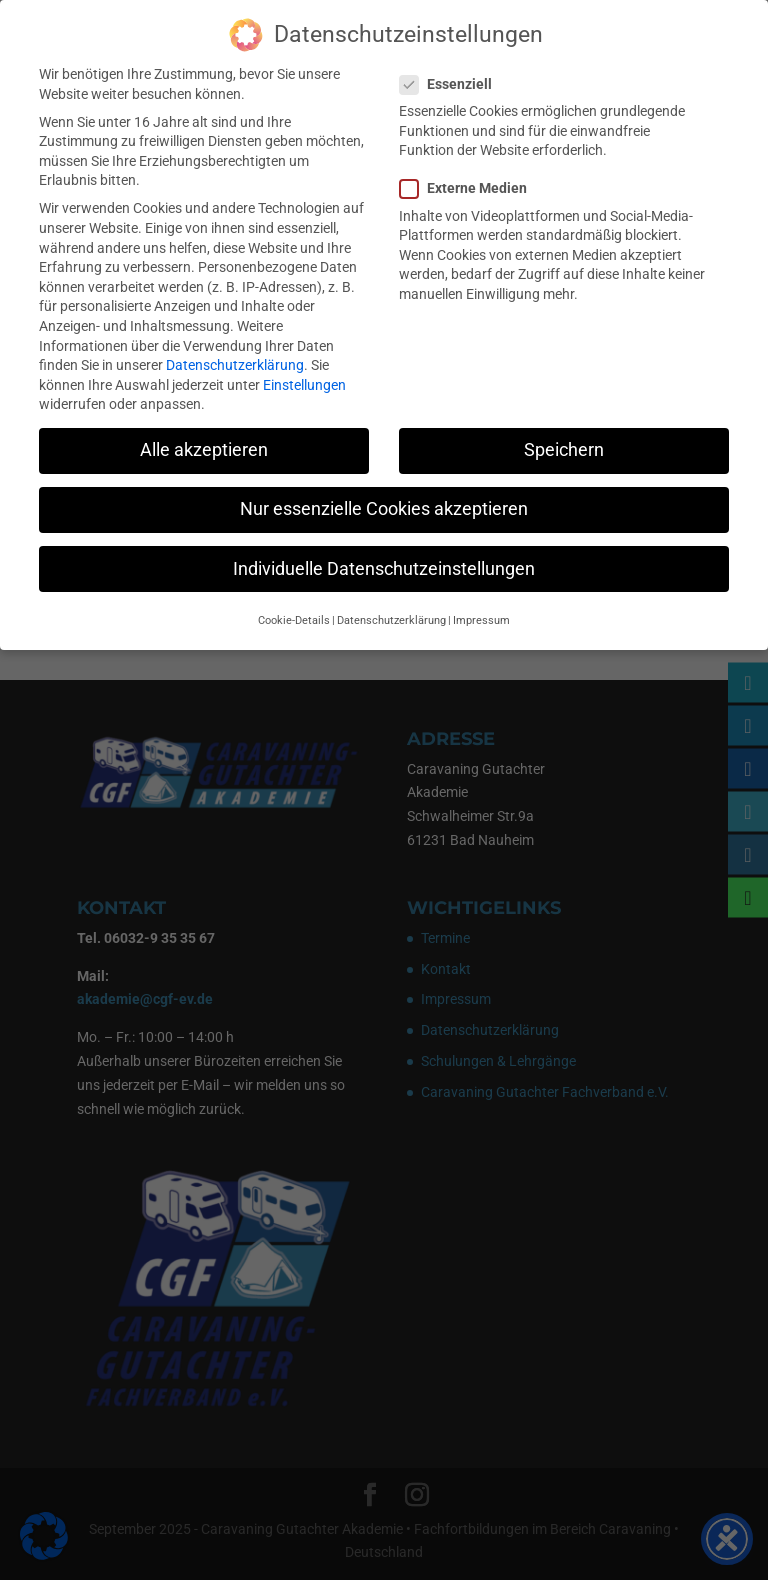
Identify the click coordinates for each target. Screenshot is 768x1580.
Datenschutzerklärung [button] (391, 615)
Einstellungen (304, 380)
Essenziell (454, 79)
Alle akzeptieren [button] (204, 445)
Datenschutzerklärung (235, 360)
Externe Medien (471, 183)
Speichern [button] (564, 445)
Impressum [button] (481, 615)
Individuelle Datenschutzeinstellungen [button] (384, 563)
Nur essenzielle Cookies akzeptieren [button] (384, 504)
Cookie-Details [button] (294, 615)
